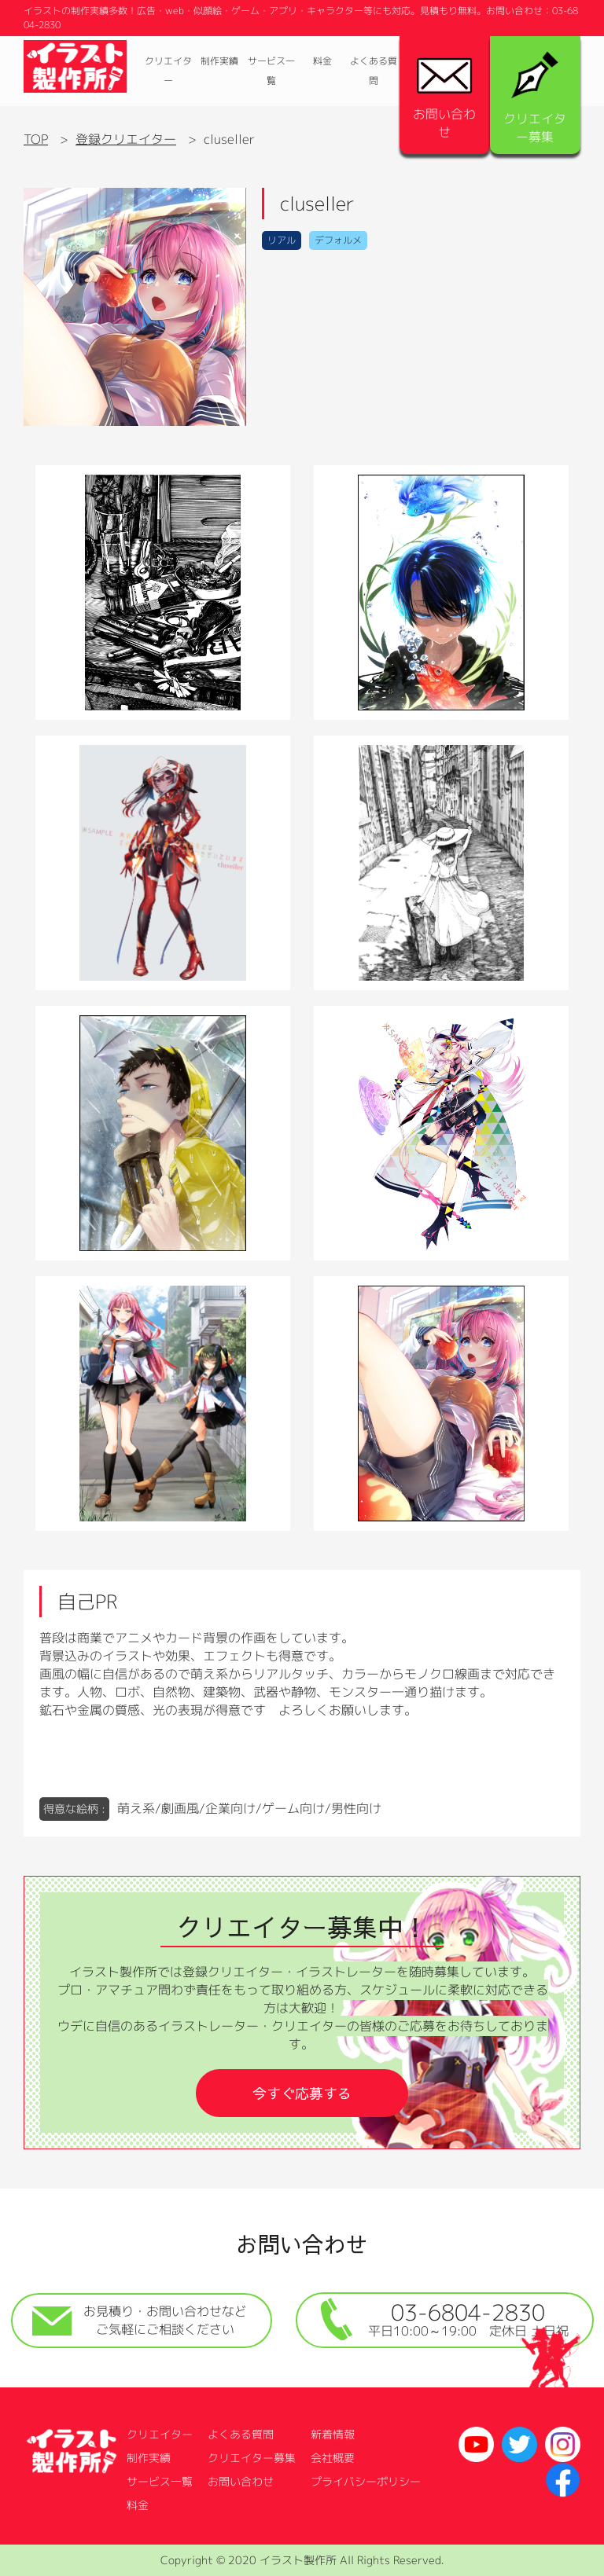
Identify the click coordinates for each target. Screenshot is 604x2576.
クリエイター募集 (534, 98)
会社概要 (333, 2457)
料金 (322, 61)
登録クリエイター (126, 139)
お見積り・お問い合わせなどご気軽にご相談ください (139, 2320)
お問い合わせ (444, 99)
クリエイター (168, 70)
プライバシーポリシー (366, 2481)
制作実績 (219, 61)
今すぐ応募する (302, 2093)
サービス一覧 (271, 70)
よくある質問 (373, 70)
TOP (36, 139)
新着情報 (333, 2434)
